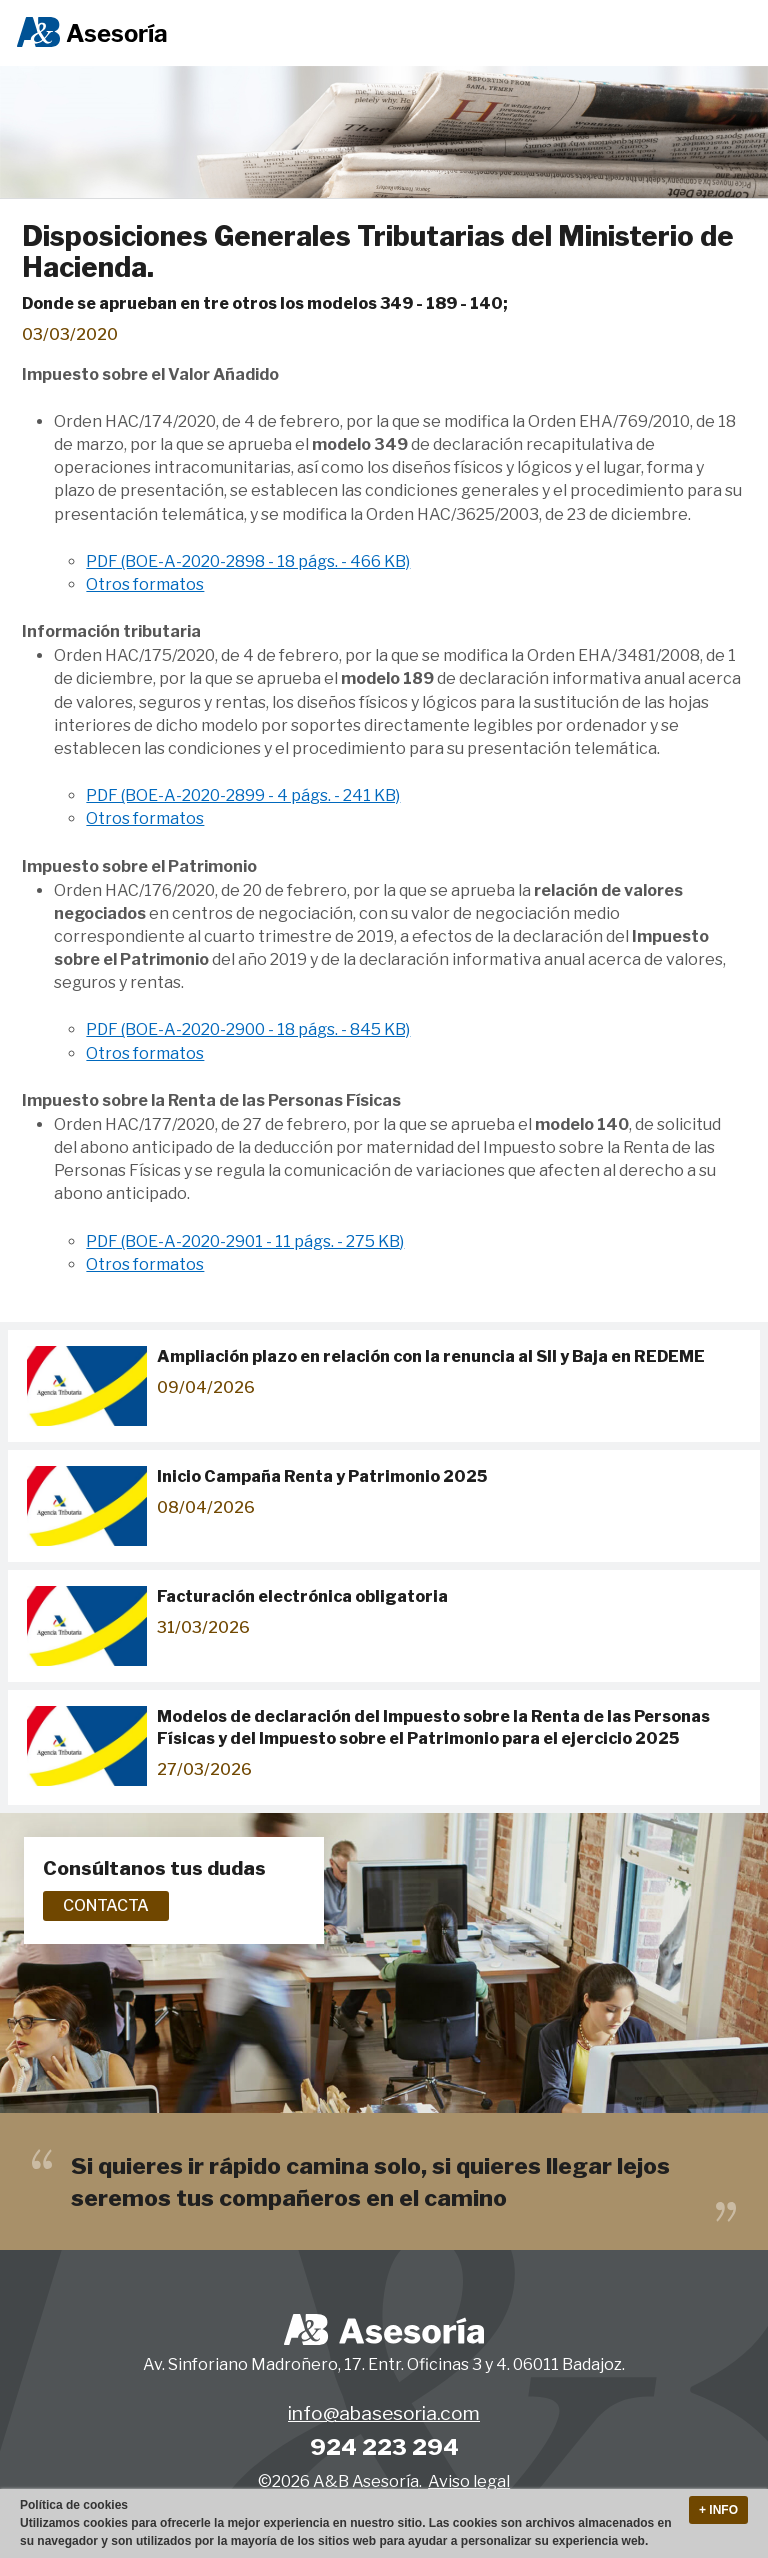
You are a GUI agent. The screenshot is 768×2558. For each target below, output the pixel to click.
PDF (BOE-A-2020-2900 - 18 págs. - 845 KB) (248, 1029)
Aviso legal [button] (469, 2481)
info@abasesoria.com (384, 2413)
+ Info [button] (718, 2510)
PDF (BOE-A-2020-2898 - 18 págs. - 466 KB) (248, 561)
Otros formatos (145, 584)
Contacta (106, 1905)
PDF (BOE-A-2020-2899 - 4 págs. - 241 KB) (243, 795)
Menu (731, 34)
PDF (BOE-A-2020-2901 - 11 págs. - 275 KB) (245, 1241)
